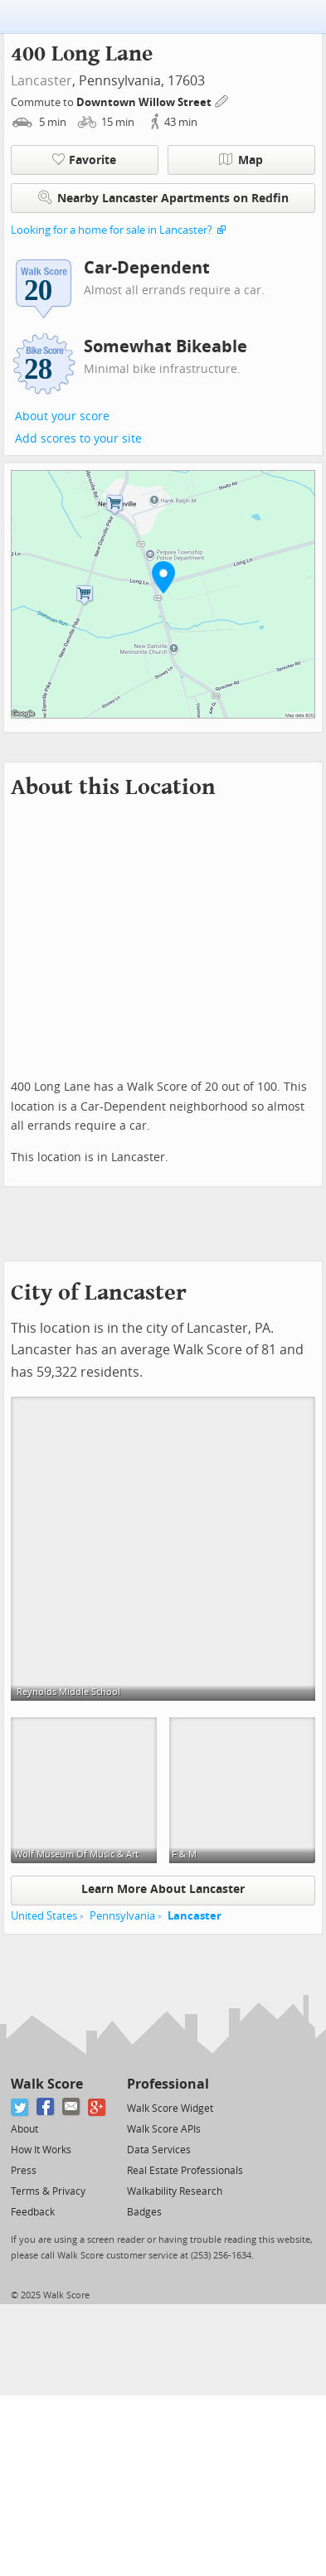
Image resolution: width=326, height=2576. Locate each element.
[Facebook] (46, 2107)
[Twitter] (20, 2107)
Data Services (159, 2150)
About (24, 2129)
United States (44, 1916)
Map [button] (241, 160)
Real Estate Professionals (185, 2171)
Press (23, 2171)
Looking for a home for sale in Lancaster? (111, 230)
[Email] (71, 2107)
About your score (62, 416)
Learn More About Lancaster (163, 1889)
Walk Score (47, 2084)
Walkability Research (174, 2191)
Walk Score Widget (170, 2108)
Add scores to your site (78, 439)
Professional (168, 2084)
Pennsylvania (122, 1916)
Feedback (33, 2212)
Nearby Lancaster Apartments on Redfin (163, 198)
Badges (144, 2212)
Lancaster (41, 81)
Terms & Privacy (48, 2191)
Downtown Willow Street (145, 102)
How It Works (41, 2150)
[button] (163, 576)
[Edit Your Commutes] (222, 100)
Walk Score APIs (164, 2129)
